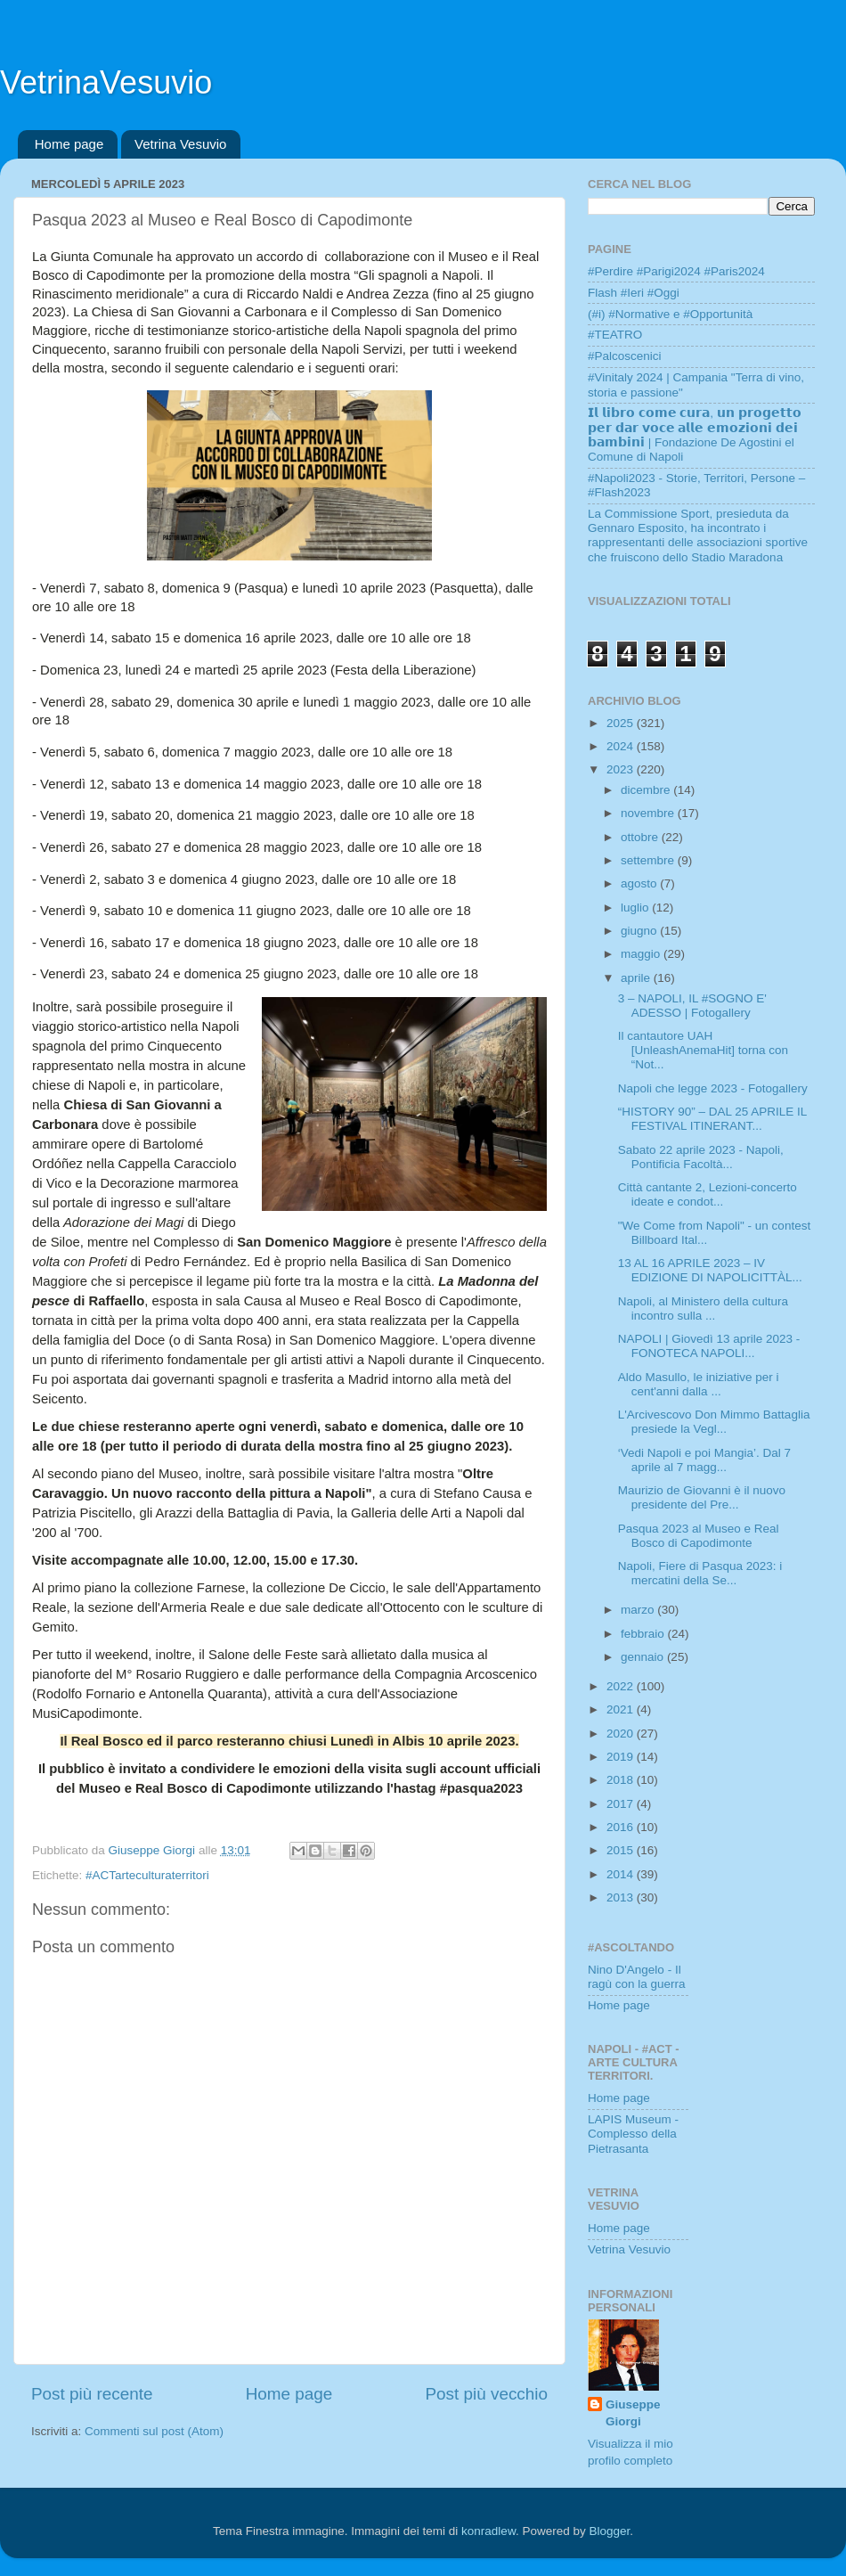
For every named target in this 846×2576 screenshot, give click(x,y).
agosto (640, 883)
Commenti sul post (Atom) (154, 2431)
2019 (621, 1756)
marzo (639, 1609)
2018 (621, 1780)
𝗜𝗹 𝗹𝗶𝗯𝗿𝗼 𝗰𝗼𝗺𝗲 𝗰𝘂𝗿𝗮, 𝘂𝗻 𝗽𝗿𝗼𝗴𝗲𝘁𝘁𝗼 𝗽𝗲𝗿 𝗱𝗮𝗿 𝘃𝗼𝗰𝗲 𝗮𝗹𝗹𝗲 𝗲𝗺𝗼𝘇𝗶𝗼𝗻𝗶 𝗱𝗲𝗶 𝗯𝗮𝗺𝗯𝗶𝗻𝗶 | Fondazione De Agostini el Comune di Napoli (694, 434)
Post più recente (92, 2393)
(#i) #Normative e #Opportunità (670, 314)
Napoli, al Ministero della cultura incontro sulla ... (703, 1308)
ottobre (641, 837)
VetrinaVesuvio (106, 82)
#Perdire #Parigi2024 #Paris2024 (676, 271)
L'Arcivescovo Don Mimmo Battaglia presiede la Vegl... (714, 1421)
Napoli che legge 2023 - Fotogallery (713, 1088)
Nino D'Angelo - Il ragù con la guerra (637, 1977)
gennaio (644, 1657)
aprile (637, 978)
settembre (649, 860)
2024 (621, 746)
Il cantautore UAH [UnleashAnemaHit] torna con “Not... (703, 1050)
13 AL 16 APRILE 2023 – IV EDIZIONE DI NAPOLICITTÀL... (710, 1270)
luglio (636, 907)
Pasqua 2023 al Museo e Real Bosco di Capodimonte (698, 1536)
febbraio (644, 1633)
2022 (621, 1686)
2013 (621, 1897)
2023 (621, 769)
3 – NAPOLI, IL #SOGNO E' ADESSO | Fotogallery (692, 1005)
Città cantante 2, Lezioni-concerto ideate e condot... (707, 1194)
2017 (621, 1804)
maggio (642, 954)
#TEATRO (615, 334)
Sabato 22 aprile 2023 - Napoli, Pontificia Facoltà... (701, 1157)
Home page (69, 143)
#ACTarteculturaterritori (147, 1875)
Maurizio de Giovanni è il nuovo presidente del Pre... (701, 1497)
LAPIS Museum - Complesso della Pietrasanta (633, 2134)
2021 (621, 1709)
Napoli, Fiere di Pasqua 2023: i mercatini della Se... (700, 1573)
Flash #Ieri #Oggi (633, 292)
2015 (621, 1850)
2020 (621, 1733)
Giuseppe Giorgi (633, 2413)
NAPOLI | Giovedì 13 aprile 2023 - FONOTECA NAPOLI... (709, 1346)
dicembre (647, 790)
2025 (621, 723)
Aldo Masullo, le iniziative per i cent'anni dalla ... (698, 1384)
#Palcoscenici (625, 356)
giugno (640, 930)
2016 (621, 1827)
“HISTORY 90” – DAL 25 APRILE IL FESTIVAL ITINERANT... (712, 1119)
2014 (621, 1874)
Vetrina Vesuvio (180, 143)
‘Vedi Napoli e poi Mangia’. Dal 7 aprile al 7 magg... (704, 1460)
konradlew (488, 2531)
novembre (649, 813)
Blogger (609, 2531)
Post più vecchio (486, 2393)
